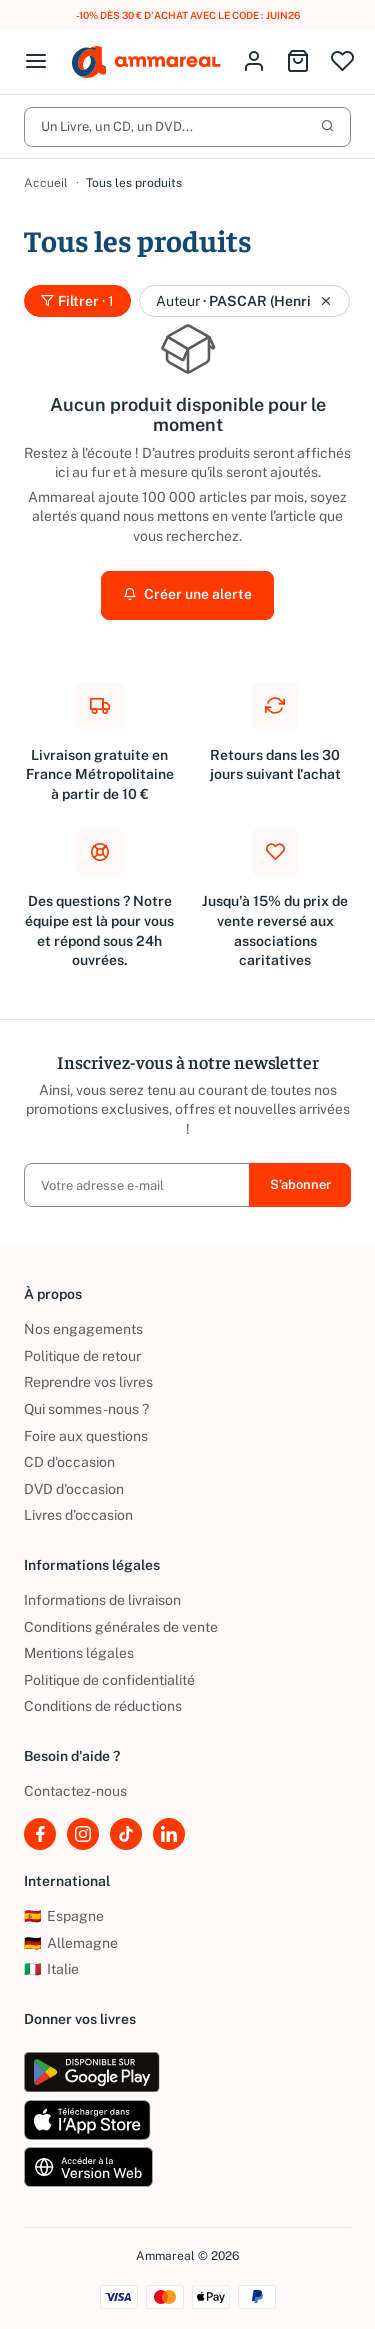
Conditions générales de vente (121, 1627)
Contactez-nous (75, 1791)
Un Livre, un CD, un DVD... (187, 126)
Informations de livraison (102, 1600)
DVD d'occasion (74, 1489)
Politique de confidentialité (109, 1680)
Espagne (64, 1916)
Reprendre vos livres (88, 1382)
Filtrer (77, 301)
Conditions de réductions (103, 1706)
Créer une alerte (187, 595)
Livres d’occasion (78, 1515)
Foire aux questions (86, 1436)
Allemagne (71, 1943)
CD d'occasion (69, 1462)
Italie (51, 1969)
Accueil (46, 183)
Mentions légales (79, 1653)
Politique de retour (82, 1356)
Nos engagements (83, 1329)
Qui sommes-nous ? (86, 1409)
